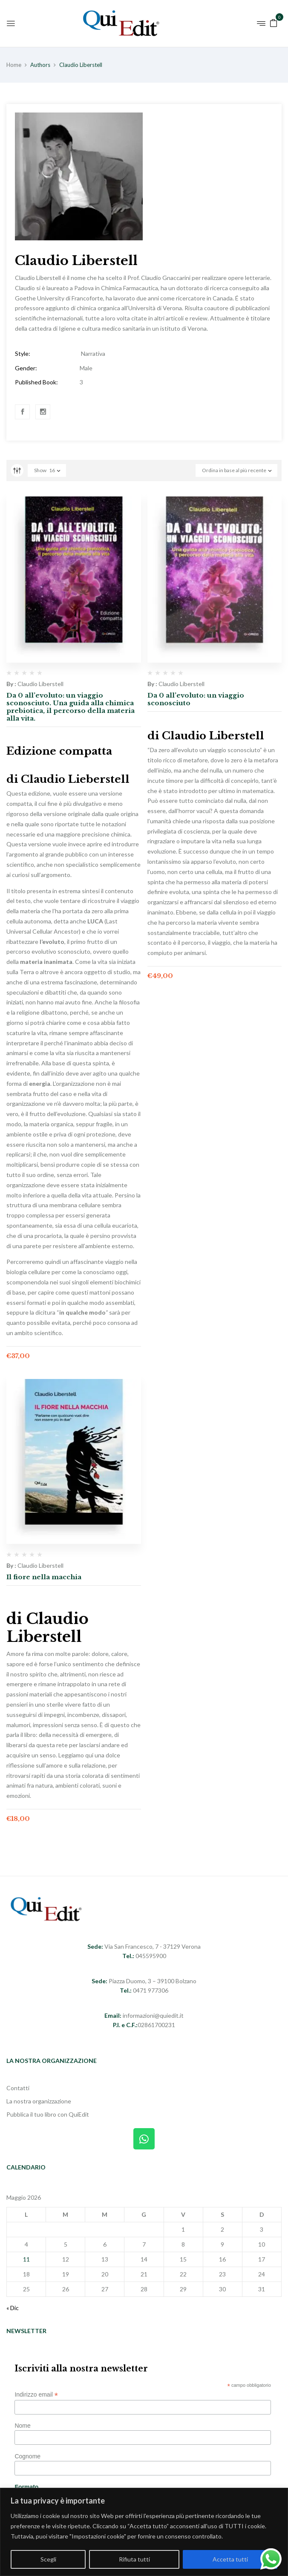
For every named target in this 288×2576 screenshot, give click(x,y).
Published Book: (36, 382)
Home (13, 64)
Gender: (26, 368)
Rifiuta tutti (134, 2559)
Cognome (27, 2456)
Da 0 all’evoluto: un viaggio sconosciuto (195, 699)
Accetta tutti (230, 2559)
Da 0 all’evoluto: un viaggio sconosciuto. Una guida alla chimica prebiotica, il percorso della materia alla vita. (70, 706)
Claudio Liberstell (40, 683)
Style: (22, 353)
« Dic (12, 2307)
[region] (144, 2532)
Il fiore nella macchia (43, 1577)
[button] (273, 22)
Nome (22, 2425)
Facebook (23, 412)
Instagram (43, 412)
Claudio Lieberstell (75, 779)
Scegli (48, 2559)
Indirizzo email (36, 2395)
